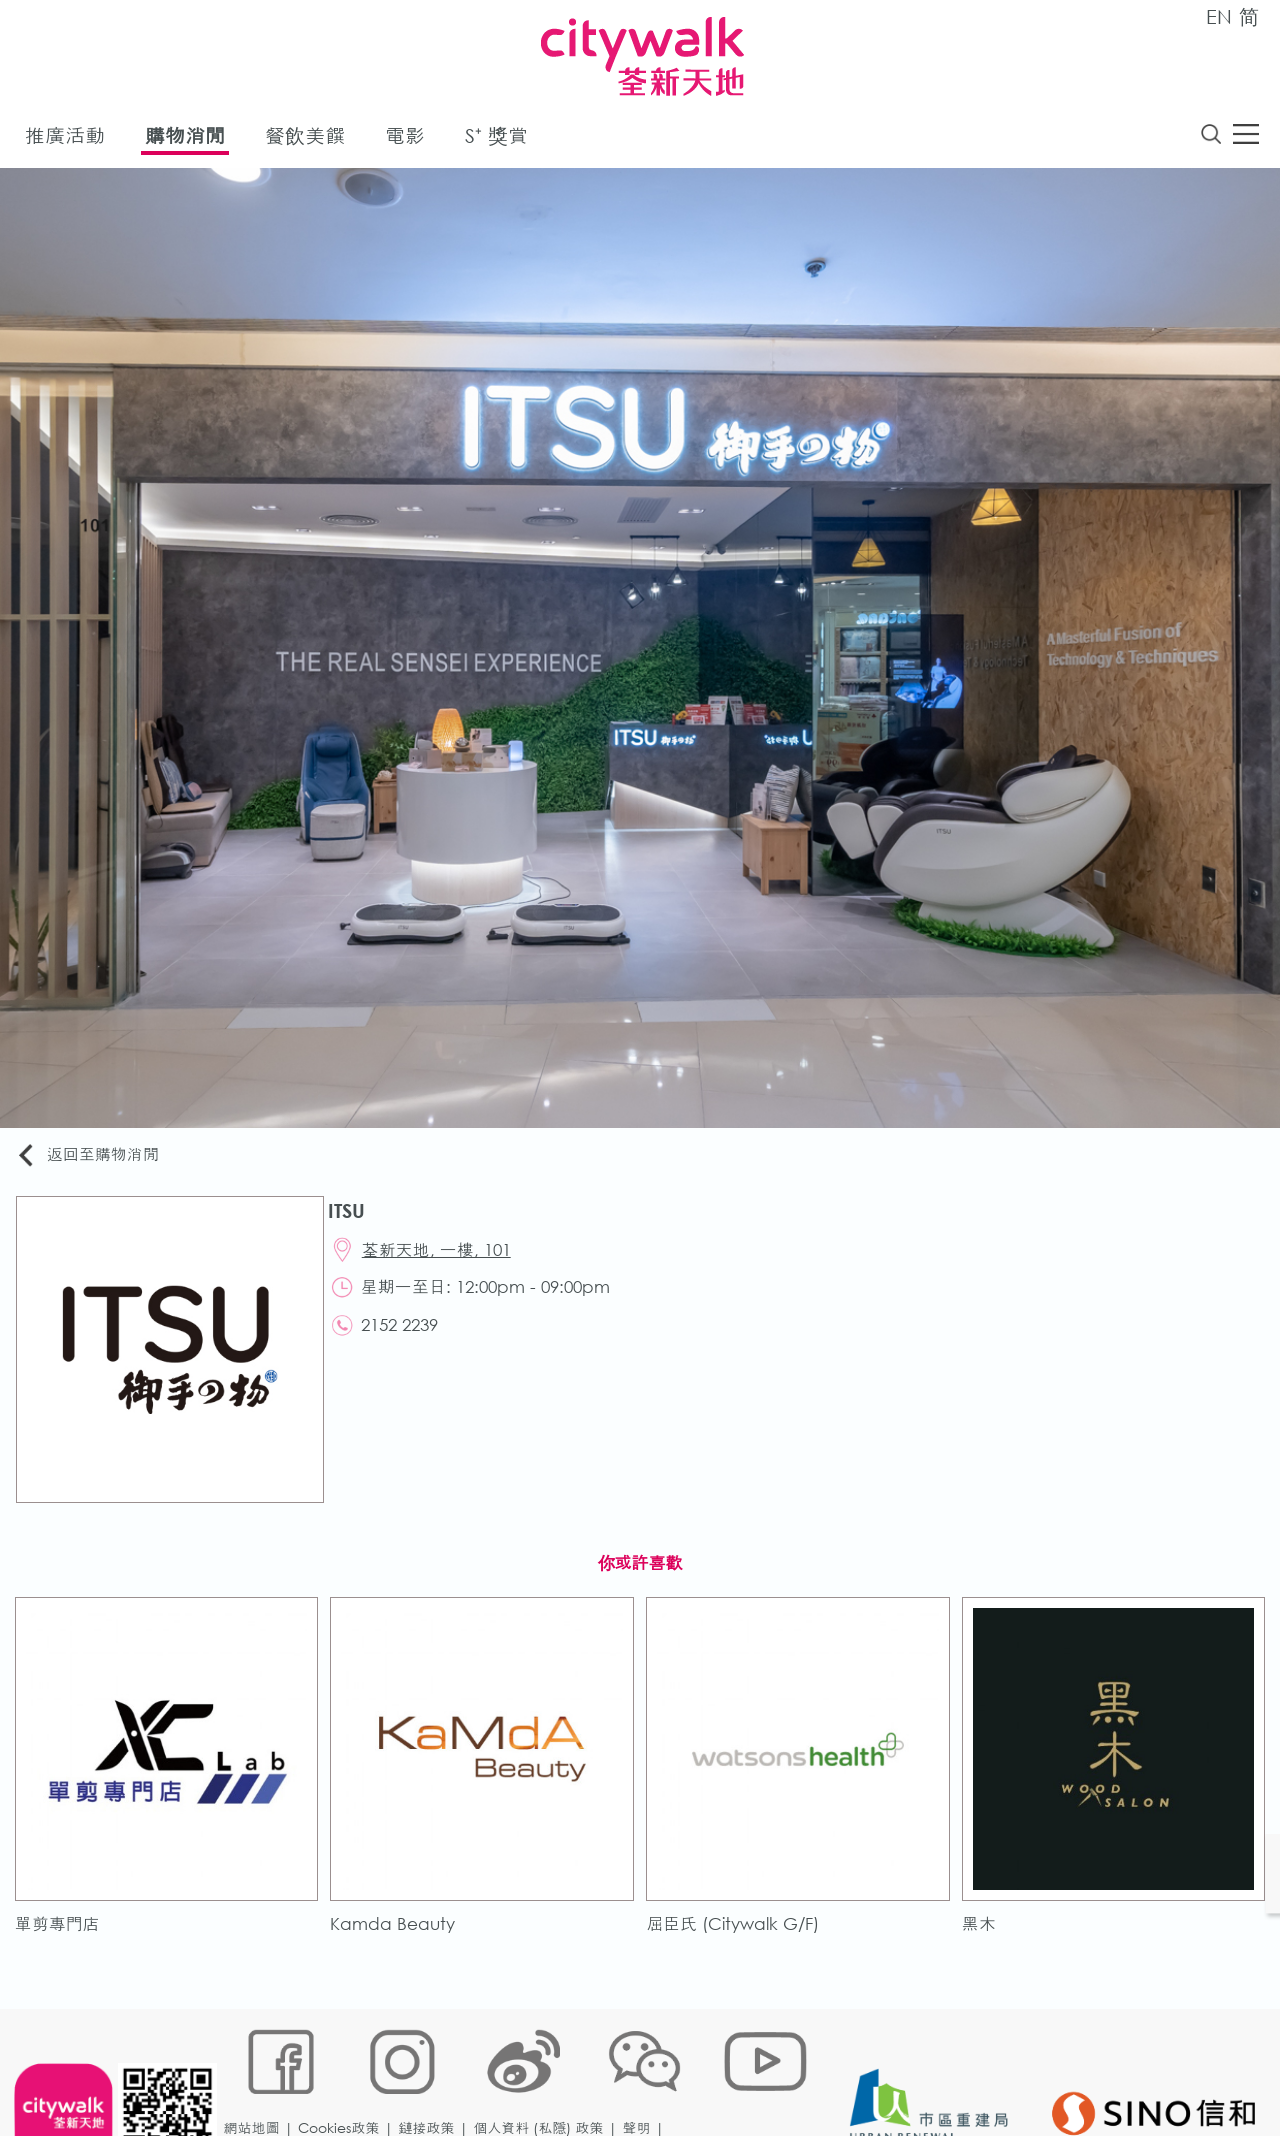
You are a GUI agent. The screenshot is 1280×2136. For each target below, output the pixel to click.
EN (1219, 16)
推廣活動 (65, 138)
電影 (405, 138)
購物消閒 (185, 138)
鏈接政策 (431, 2070)
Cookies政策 (343, 2070)
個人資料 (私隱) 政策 (543, 2070)
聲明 (641, 2070)
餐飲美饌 (305, 138)
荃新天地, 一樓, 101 (444, 1255)
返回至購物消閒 (94, 1157)
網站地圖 (256, 2070)
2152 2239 (407, 1335)
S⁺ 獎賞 (496, 138)
